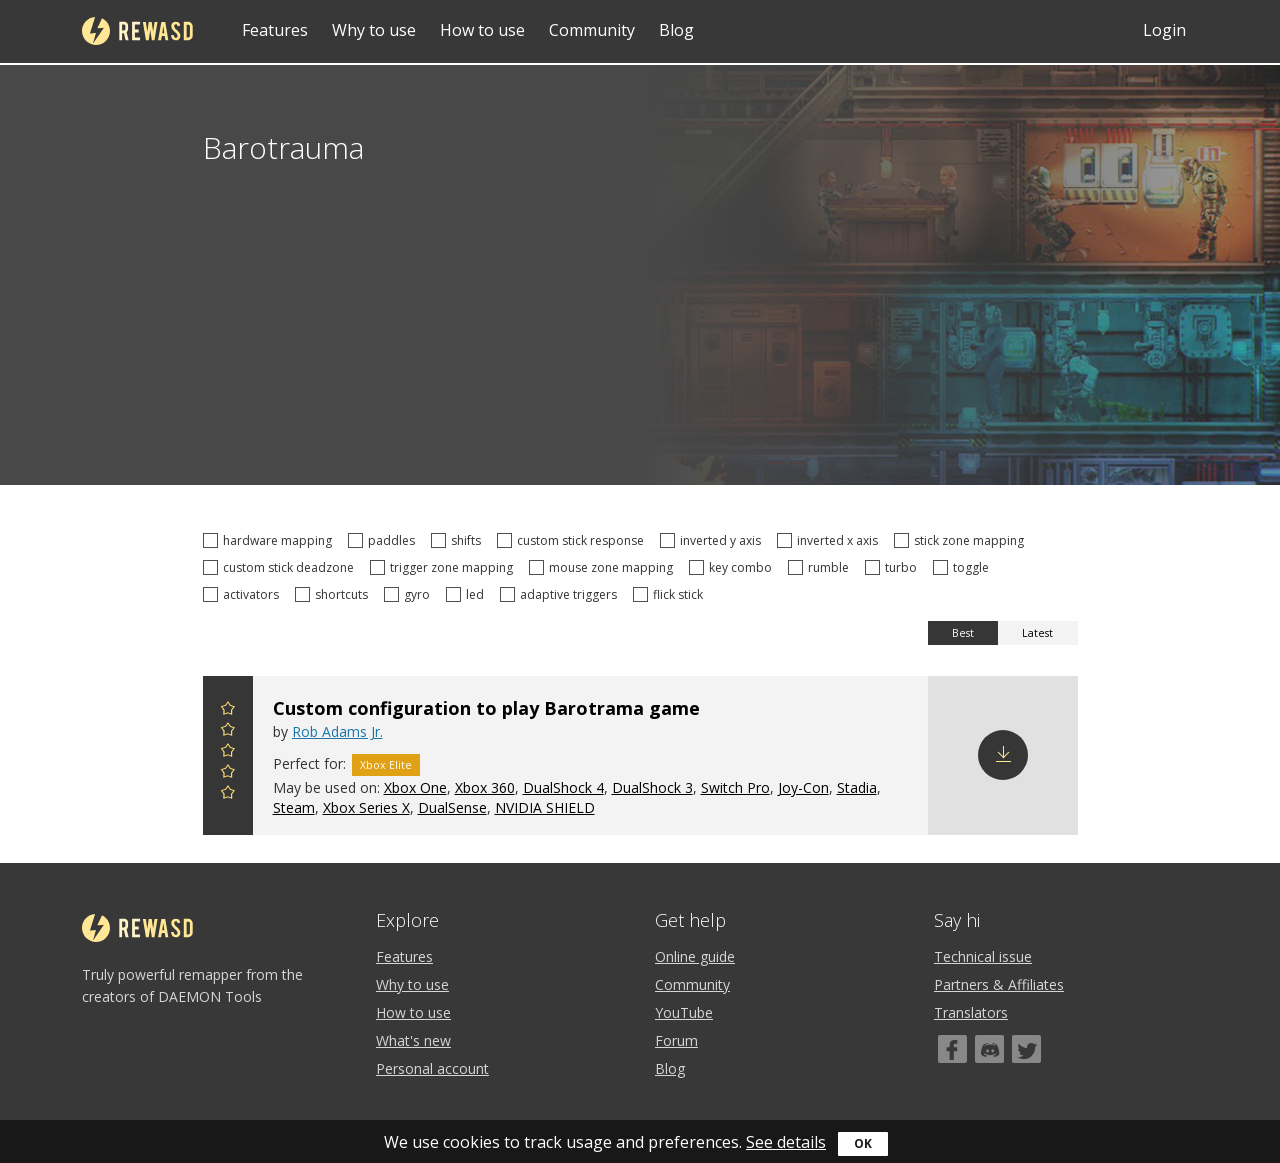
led (468, 594)
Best (963, 633)
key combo (733, 567)
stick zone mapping (962, 540)
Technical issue (983, 956)
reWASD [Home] (137, 31)
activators (244, 594)
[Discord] (989, 1049)
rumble (821, 567)
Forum (676, 1040)
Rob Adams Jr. (337, 731)
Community (592, 30)
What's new (413, 1040)
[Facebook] (952, 1049)
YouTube (684, 1012)
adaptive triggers (561, 594)
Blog (676, 30)
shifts (459, 540)
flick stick (671, 594)
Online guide (695, 956)
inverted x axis (830, 540)
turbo (894, 567)
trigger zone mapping (444, 567)
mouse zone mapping (604, 567)
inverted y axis (713, 540)
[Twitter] (1026, 1049)
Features (275, 30)
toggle (964, 567)
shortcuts (334, 594)
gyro (410, 594)
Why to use (374, 30)
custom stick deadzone (281, 567)
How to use (482, 30)
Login (1164, 30)
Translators (971, 1012)
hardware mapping (270, 540)
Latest (1037, 633)
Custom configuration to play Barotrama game (486, 708)
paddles (384, 540)
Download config (1003, 755)
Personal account (432, 1068)
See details (786, 1142)
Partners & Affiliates (999, 984)
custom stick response (573, 540)
